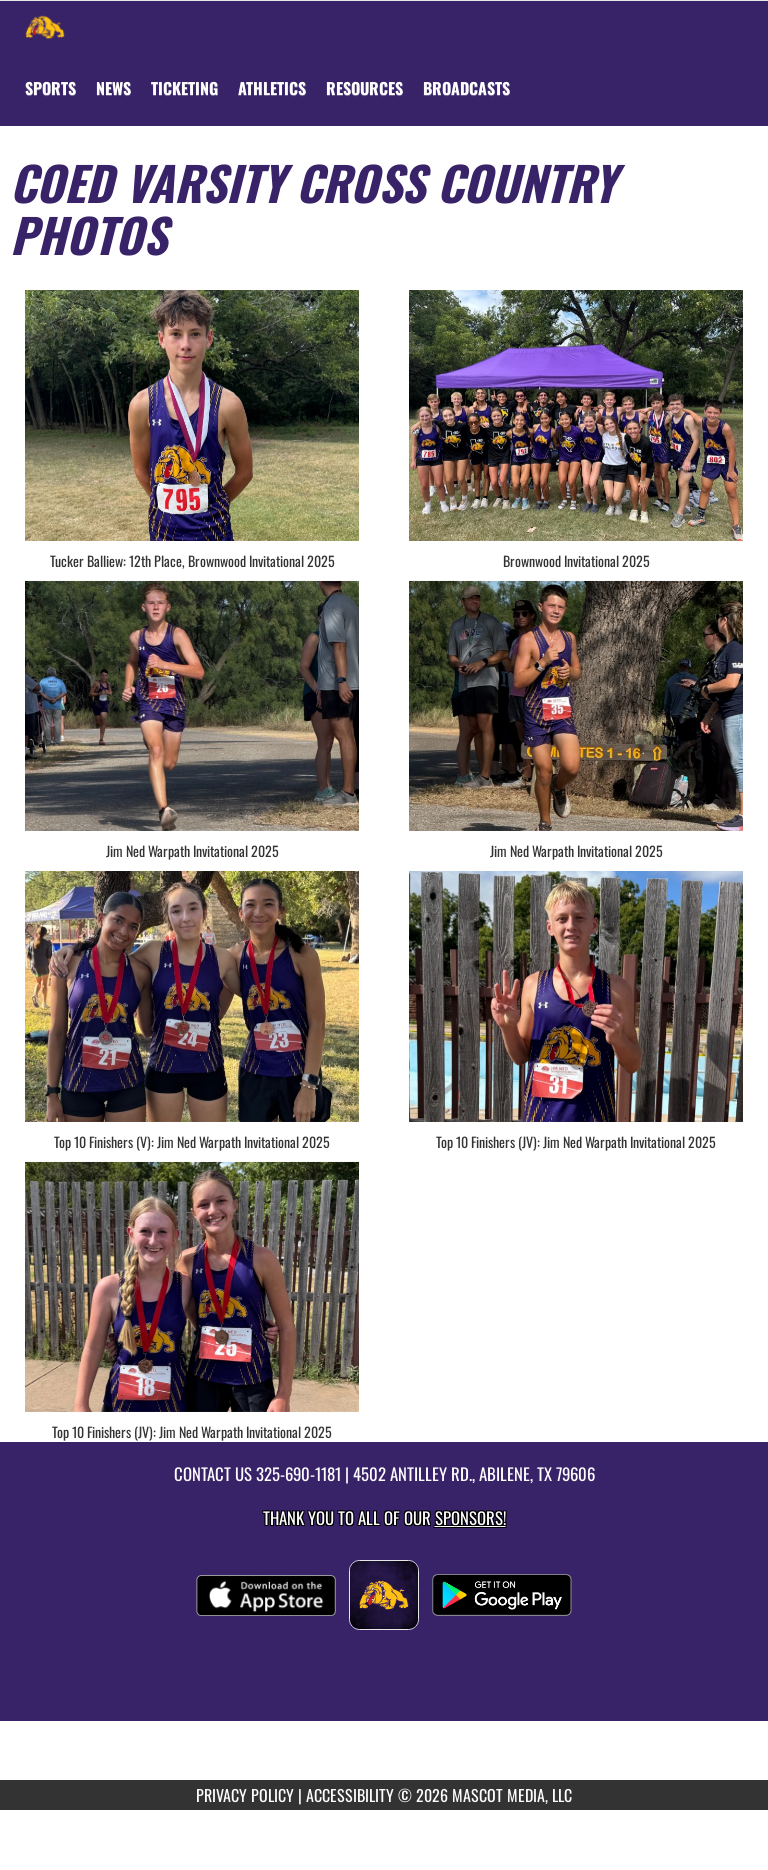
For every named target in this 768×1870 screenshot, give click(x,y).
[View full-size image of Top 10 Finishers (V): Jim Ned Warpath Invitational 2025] (192, 996)
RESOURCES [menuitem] (364, 88)
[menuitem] (113, 88)
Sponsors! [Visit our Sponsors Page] (470, 1517)
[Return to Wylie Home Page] (45, 26)
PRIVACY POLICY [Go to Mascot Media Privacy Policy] (245, 1795)
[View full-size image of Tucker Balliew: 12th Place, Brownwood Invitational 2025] (192, 415)
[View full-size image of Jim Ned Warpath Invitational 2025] (192, 706)
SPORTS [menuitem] (50, 88)
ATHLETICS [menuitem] (272, 88)
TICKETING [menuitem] (184, 88)
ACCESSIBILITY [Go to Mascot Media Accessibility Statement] (350, 1795)
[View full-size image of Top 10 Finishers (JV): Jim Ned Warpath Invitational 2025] (576, 996)
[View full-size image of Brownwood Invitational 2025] (576, 415)
